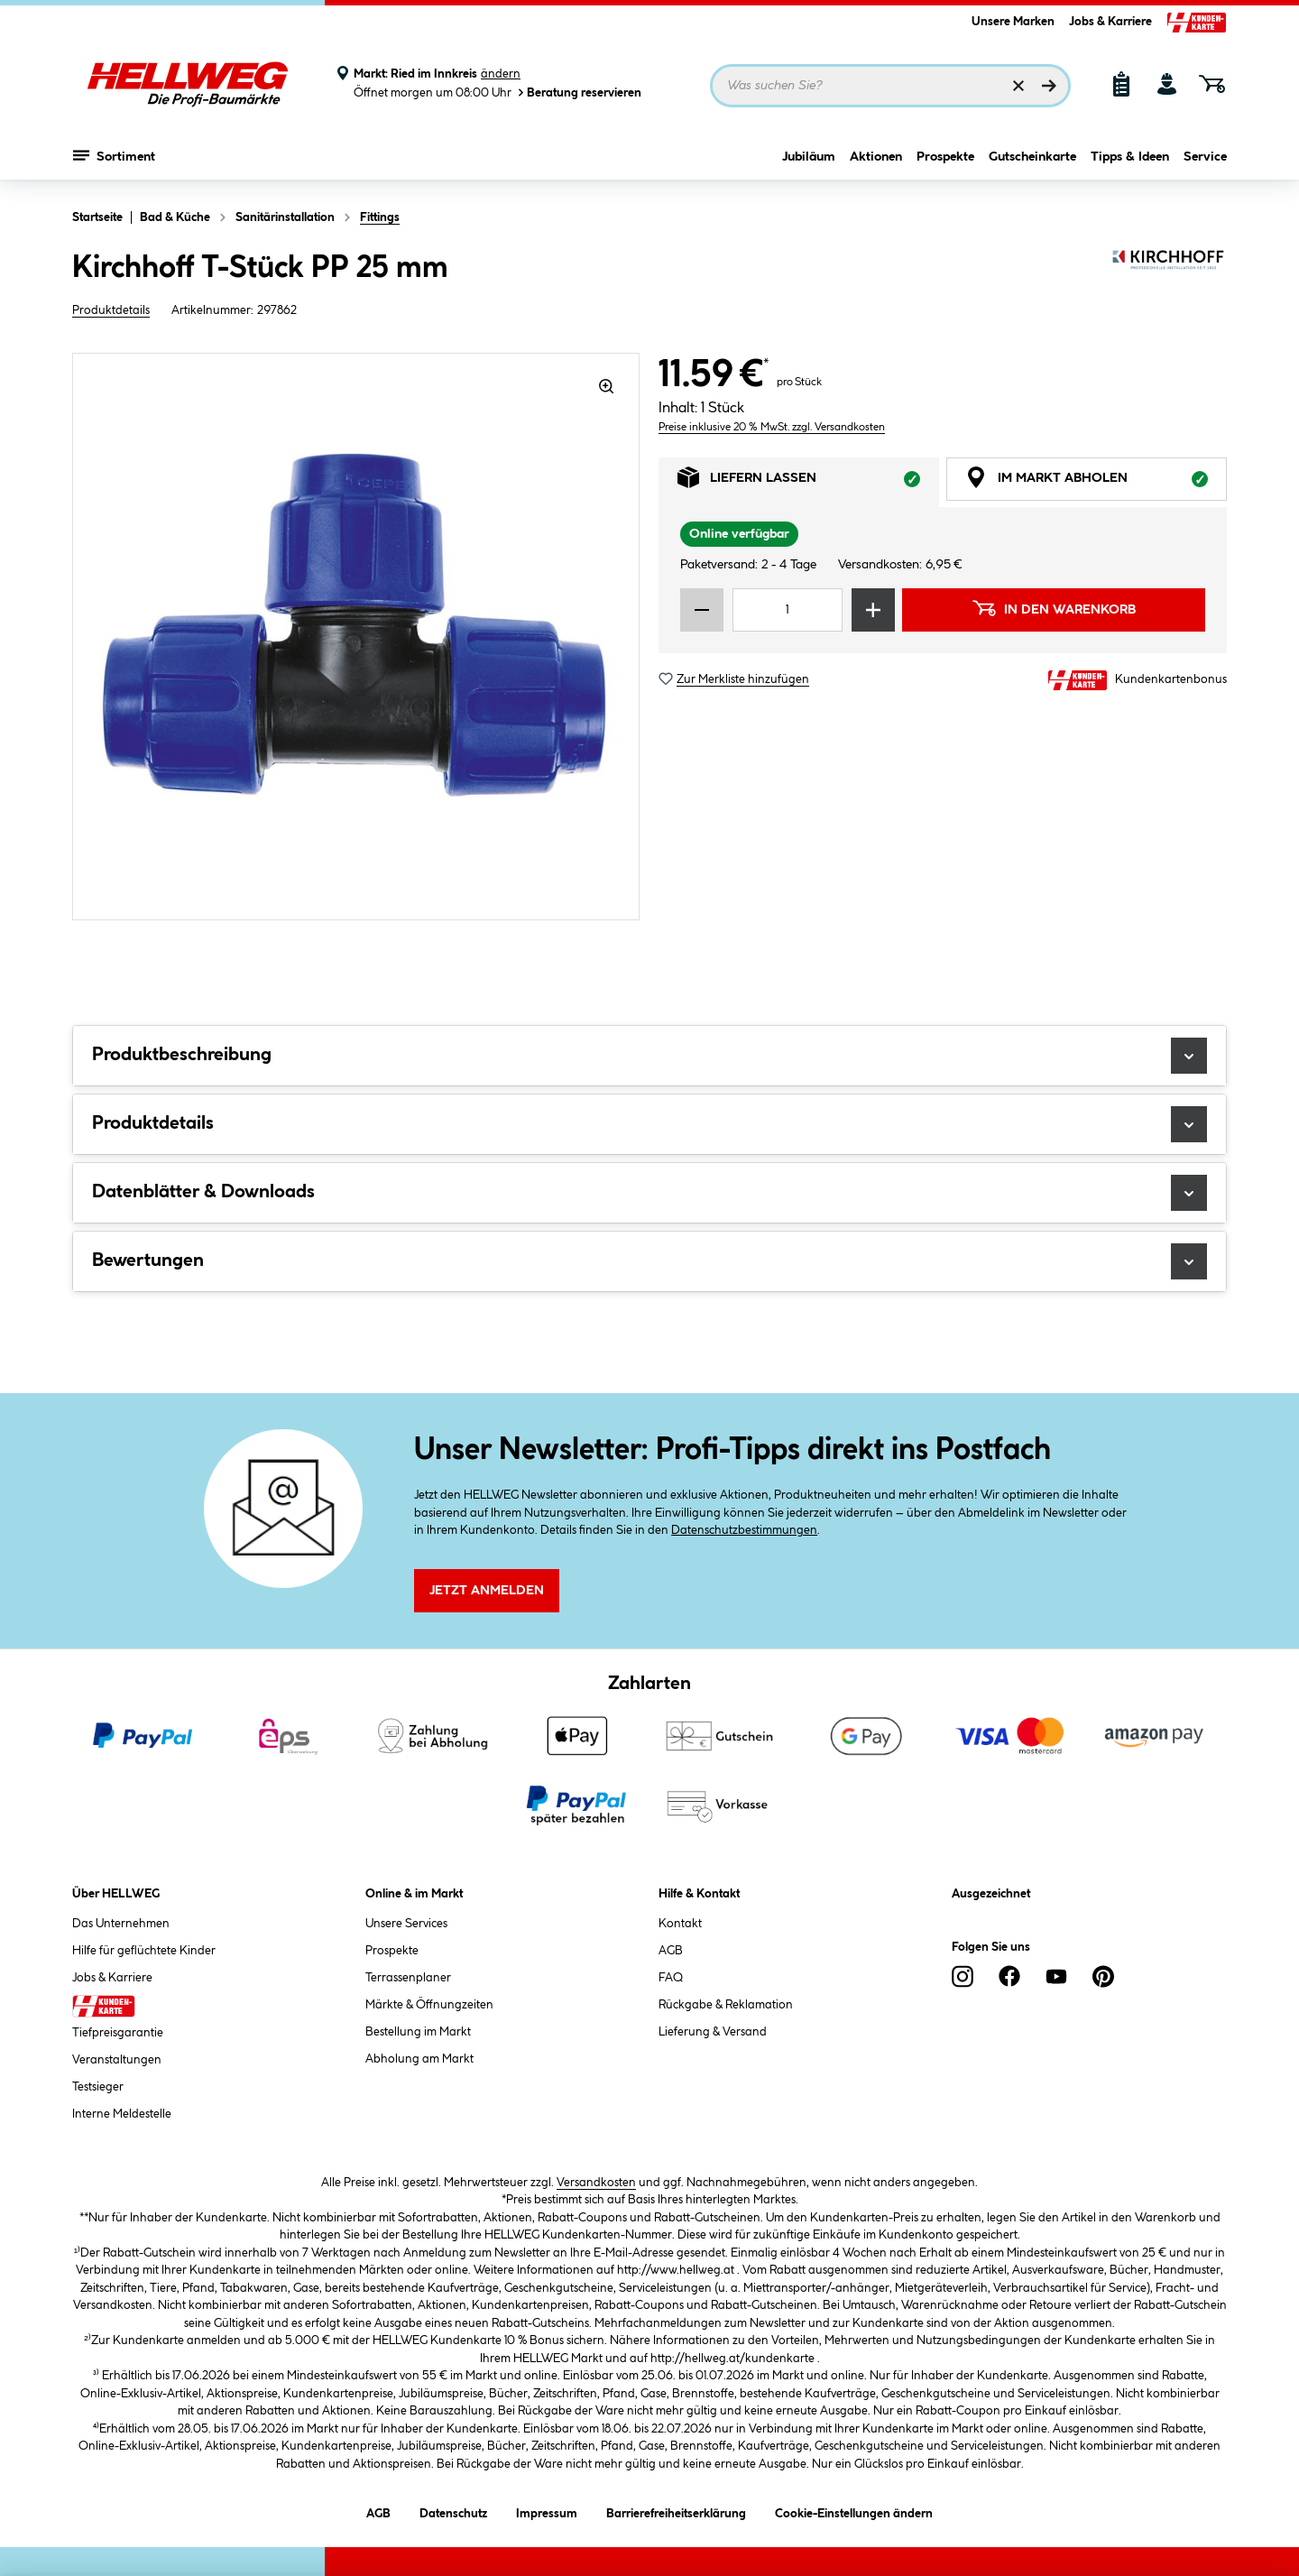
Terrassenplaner (408, 1977)
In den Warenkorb (1054, 608)
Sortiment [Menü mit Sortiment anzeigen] (114, 158)
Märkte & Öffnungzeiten (429, 2004)
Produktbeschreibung (649, 1056)
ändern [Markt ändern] (501, 74)
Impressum (546, 2510)
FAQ (671, 1977)
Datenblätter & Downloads (649, 1193)
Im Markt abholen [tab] (1096, 482)
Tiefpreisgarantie (117, 2032)
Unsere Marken (1013, 21)
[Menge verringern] (701, 610)
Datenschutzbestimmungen (744, 1530)
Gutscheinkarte (1032, 159)
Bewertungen (649, 1261)
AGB (671, 1950)
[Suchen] (1049, 85)
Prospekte (945, 159)
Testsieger (98, 2087)
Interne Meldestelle (121, 2114)
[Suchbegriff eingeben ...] (890, 85)
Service (1205, 159)
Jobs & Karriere (1110, 21)
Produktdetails (111, 310)
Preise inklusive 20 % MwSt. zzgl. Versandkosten (772, 427)
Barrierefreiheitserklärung (676, 2510)
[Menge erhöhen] (873, 610)
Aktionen (876, 159)
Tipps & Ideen (1130, 159)
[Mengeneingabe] (787, 610)
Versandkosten (596, 2182)
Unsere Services (406, 1923)
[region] (356, 636)
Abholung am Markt (419, 2059)
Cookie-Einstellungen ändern (854, 2510)
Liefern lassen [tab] (808, 482)
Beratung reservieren (578, 92)
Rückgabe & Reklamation (726, 2004)
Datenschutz (453, 2510)
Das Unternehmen (121, 1923)
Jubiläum (808, 159)
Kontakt (680, 1923)
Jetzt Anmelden (486, 1590)
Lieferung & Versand (713, 2032)
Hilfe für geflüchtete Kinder (144, 1950)
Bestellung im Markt (418, 2032)
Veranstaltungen (116, 2059)
